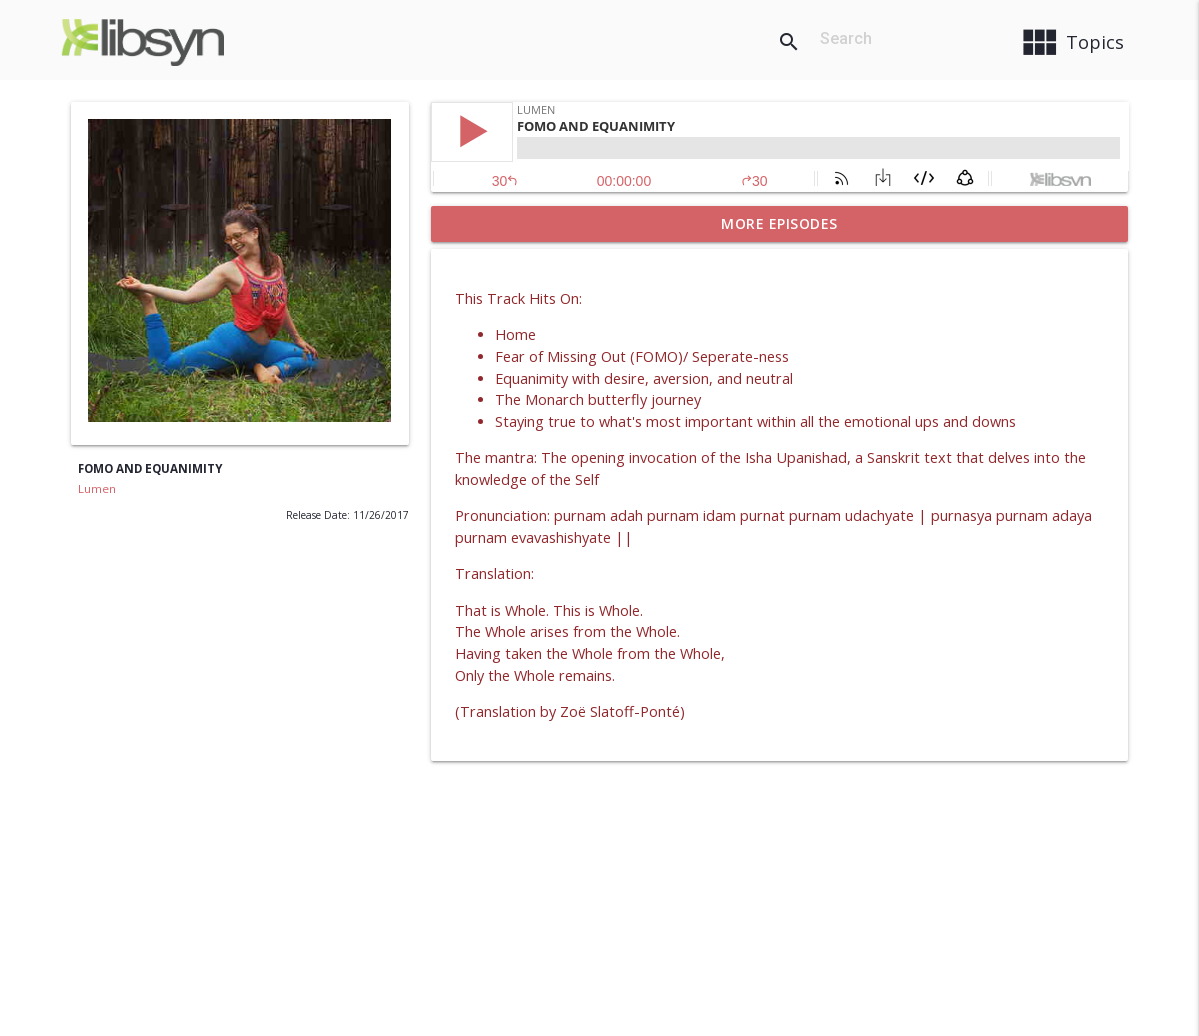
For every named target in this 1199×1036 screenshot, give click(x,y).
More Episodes (779, 223)
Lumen (97, 488)
